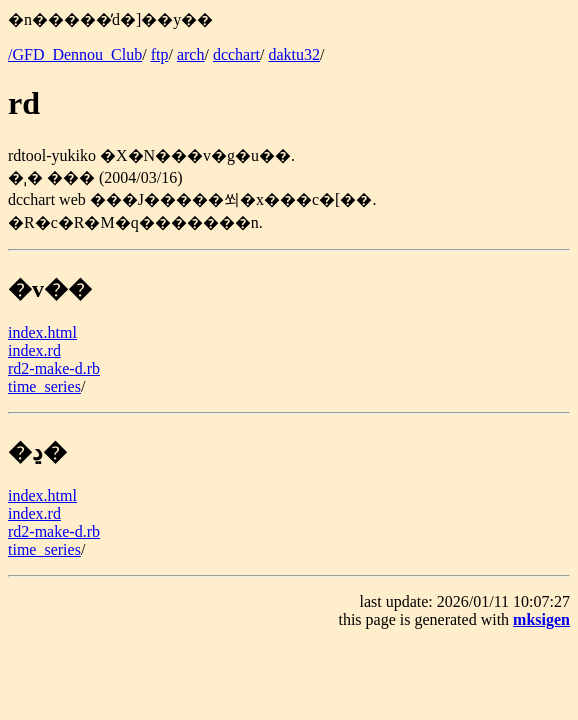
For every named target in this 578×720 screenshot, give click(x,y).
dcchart (236, 54)
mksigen (541, 619)
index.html (42, 332)
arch (191, 54)
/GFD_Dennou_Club (75, 54)
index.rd (34, 350)
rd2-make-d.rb (54, 368)
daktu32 (294, 54)
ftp (160, 54)
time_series (44, 386)
